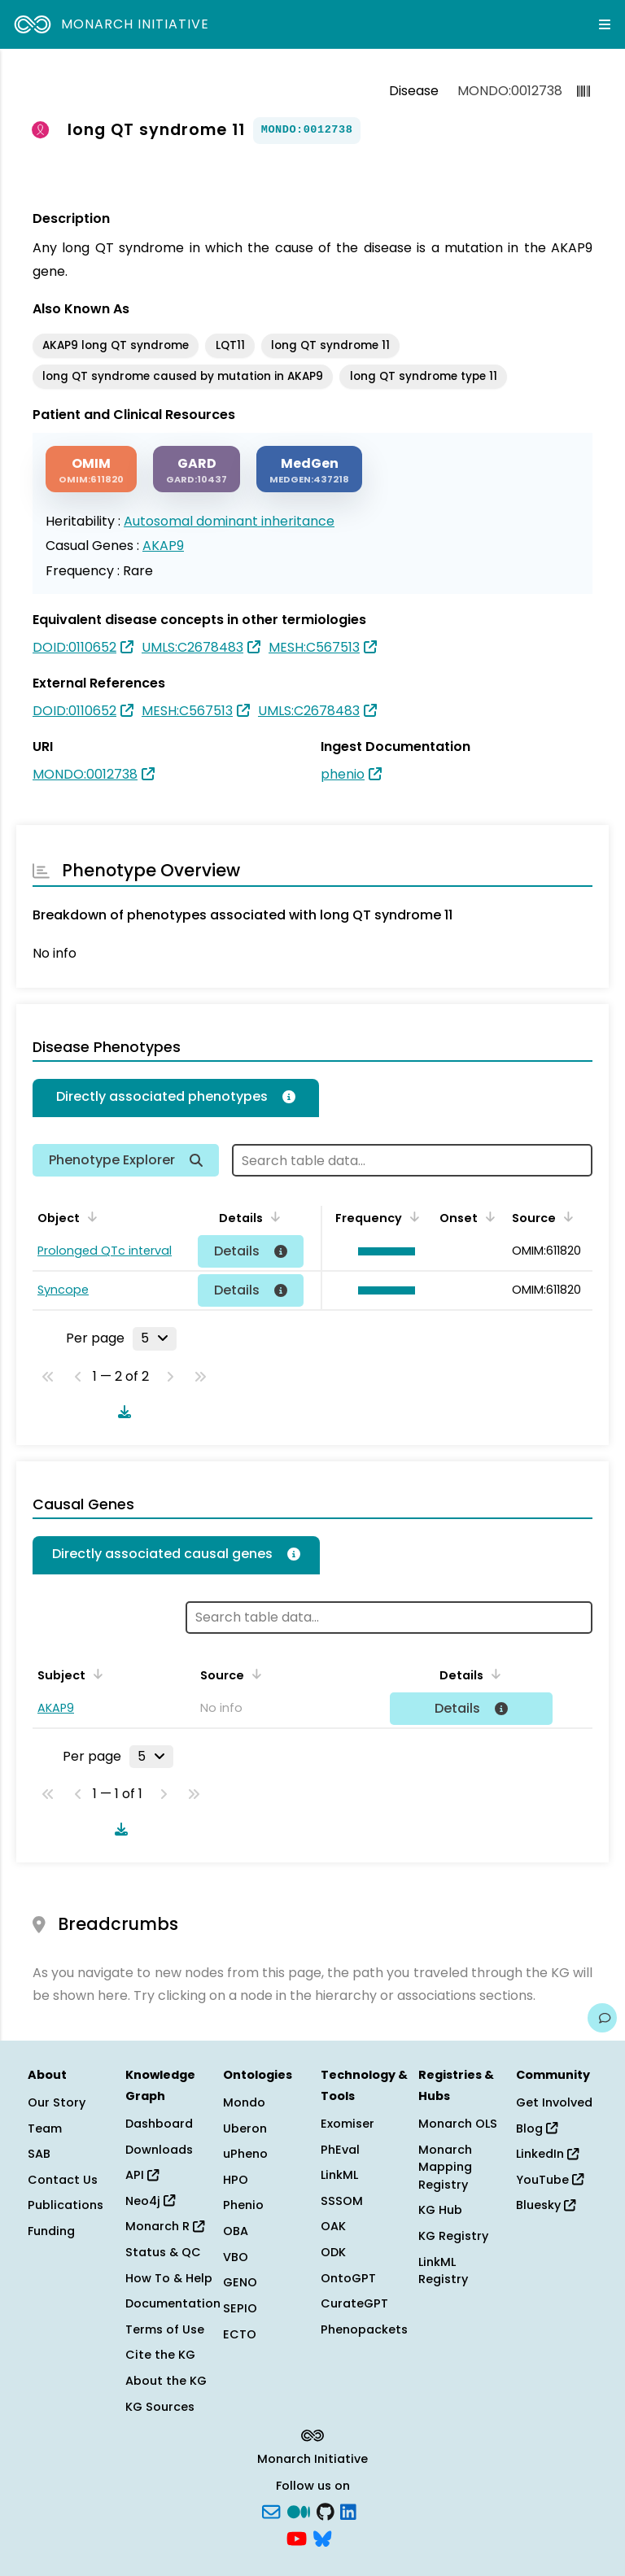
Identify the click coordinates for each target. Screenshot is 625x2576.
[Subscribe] (271, 2510)
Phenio (243, 2205)
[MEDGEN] (309, 469)
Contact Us (63, 2180)
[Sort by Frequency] (412, 1216)
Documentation (173, 2303)
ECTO (239, 2334)
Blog (536, 2128)
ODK (333, 2252)
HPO (235, 2180)
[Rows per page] (155, 1338)
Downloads (159, 2150)
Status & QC (163, 2252)
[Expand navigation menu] (604, 24)
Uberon (245, 2128)
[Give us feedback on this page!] (602, 2017)
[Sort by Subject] (95, 1674)
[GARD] (196, 469)
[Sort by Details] (272, 1216)
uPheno (245, 2154)
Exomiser (347, 2123)
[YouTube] (296, 2538)
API (142, 2175)
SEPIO (240, 2308)
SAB (39, 2154)
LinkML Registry (443, 2271)
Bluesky (545, 2205)
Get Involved (554, 2102)
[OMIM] (91, 469)
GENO (240, 2282)
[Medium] (298, 2510)
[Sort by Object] (89, 1216)
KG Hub (440, 2210)
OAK (333, 2226)
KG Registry (453, 2236)
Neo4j (150, 2201)
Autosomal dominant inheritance (229, 521)
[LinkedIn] (348, 2510)
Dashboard (159, 2123)
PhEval (340, 2150)
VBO (235, 2257)
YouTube (549, 2180)
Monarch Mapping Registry (445, 2167)
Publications (65, 2205)
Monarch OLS (457, 2123)
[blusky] (322, 2538)
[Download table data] (121, 1412)
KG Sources (159, 2407)
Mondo (244, 2102)
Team (45, 2128)
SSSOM (342, 2201)
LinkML (339, 2175)
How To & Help (168, 2278)
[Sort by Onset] (487, 1216)
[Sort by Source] (565, 1216)
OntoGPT (348, 2278)
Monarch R (164, 2226)
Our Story (56, 2102)
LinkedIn (547, 2154)
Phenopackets (364, 2329)
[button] (382, 1251)
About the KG (166, 2381)
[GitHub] (325, 2510)
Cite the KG (160, 2355)
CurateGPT (354, 2303)
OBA (235, 2231)
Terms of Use (164, 2329)
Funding (51, 2231)
